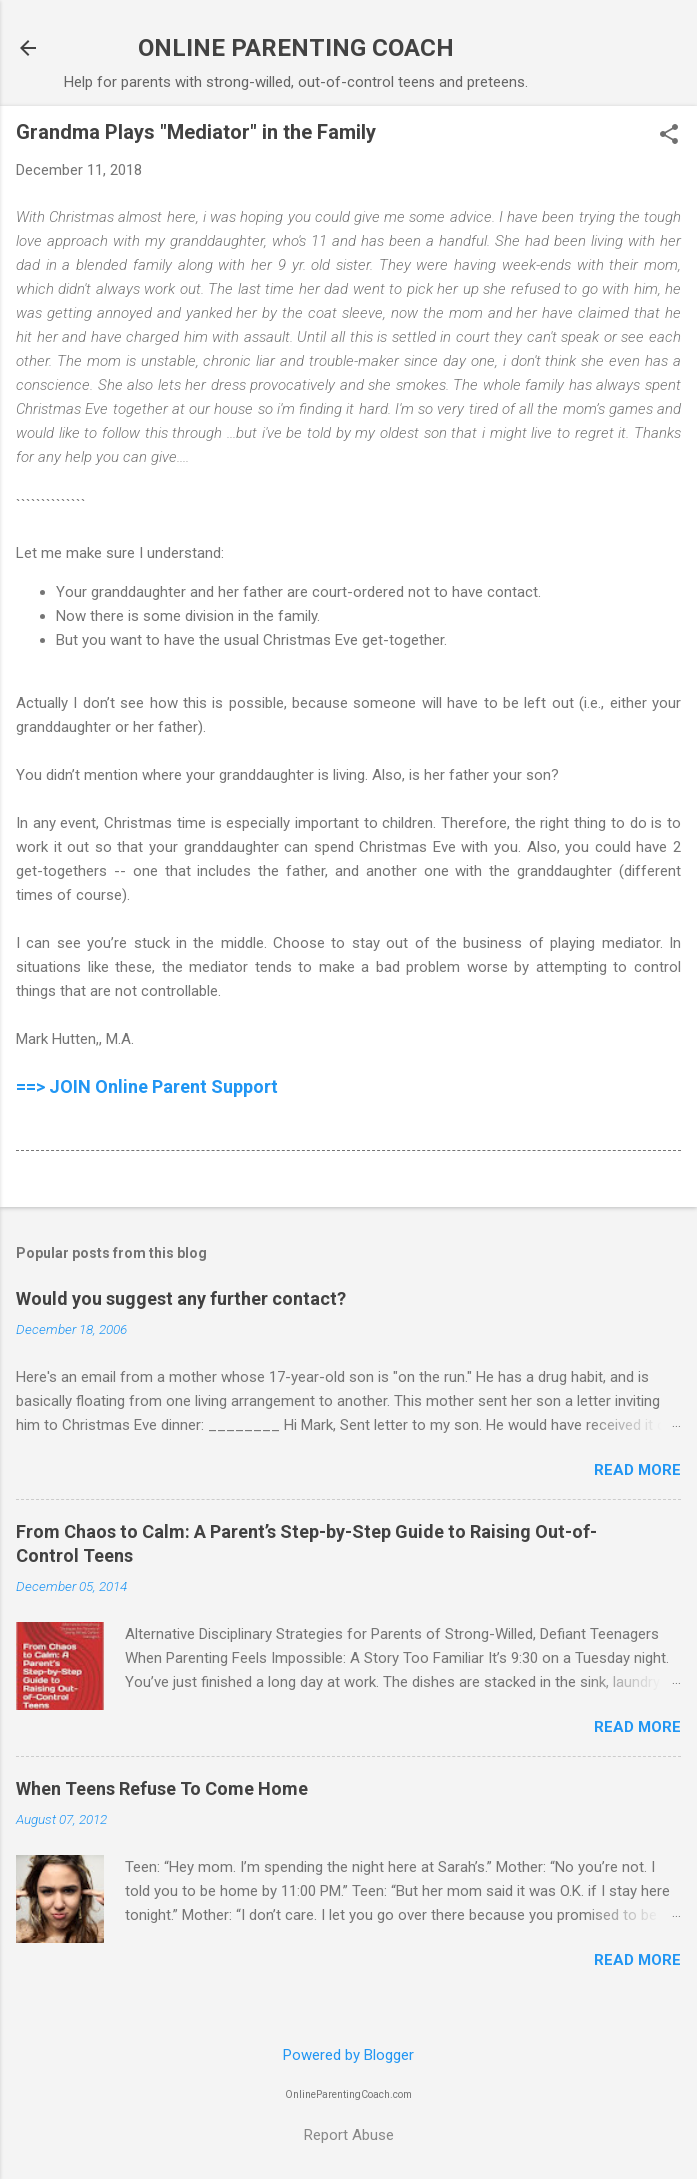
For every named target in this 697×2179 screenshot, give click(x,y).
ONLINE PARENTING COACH (296, 48)
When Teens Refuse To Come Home (162, 1788)
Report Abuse (349, 2135)
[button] (669, 136)
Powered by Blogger (348, 2055)
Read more (637, 1470)
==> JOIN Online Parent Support (147, 1086)
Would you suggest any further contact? (181, 1298)
